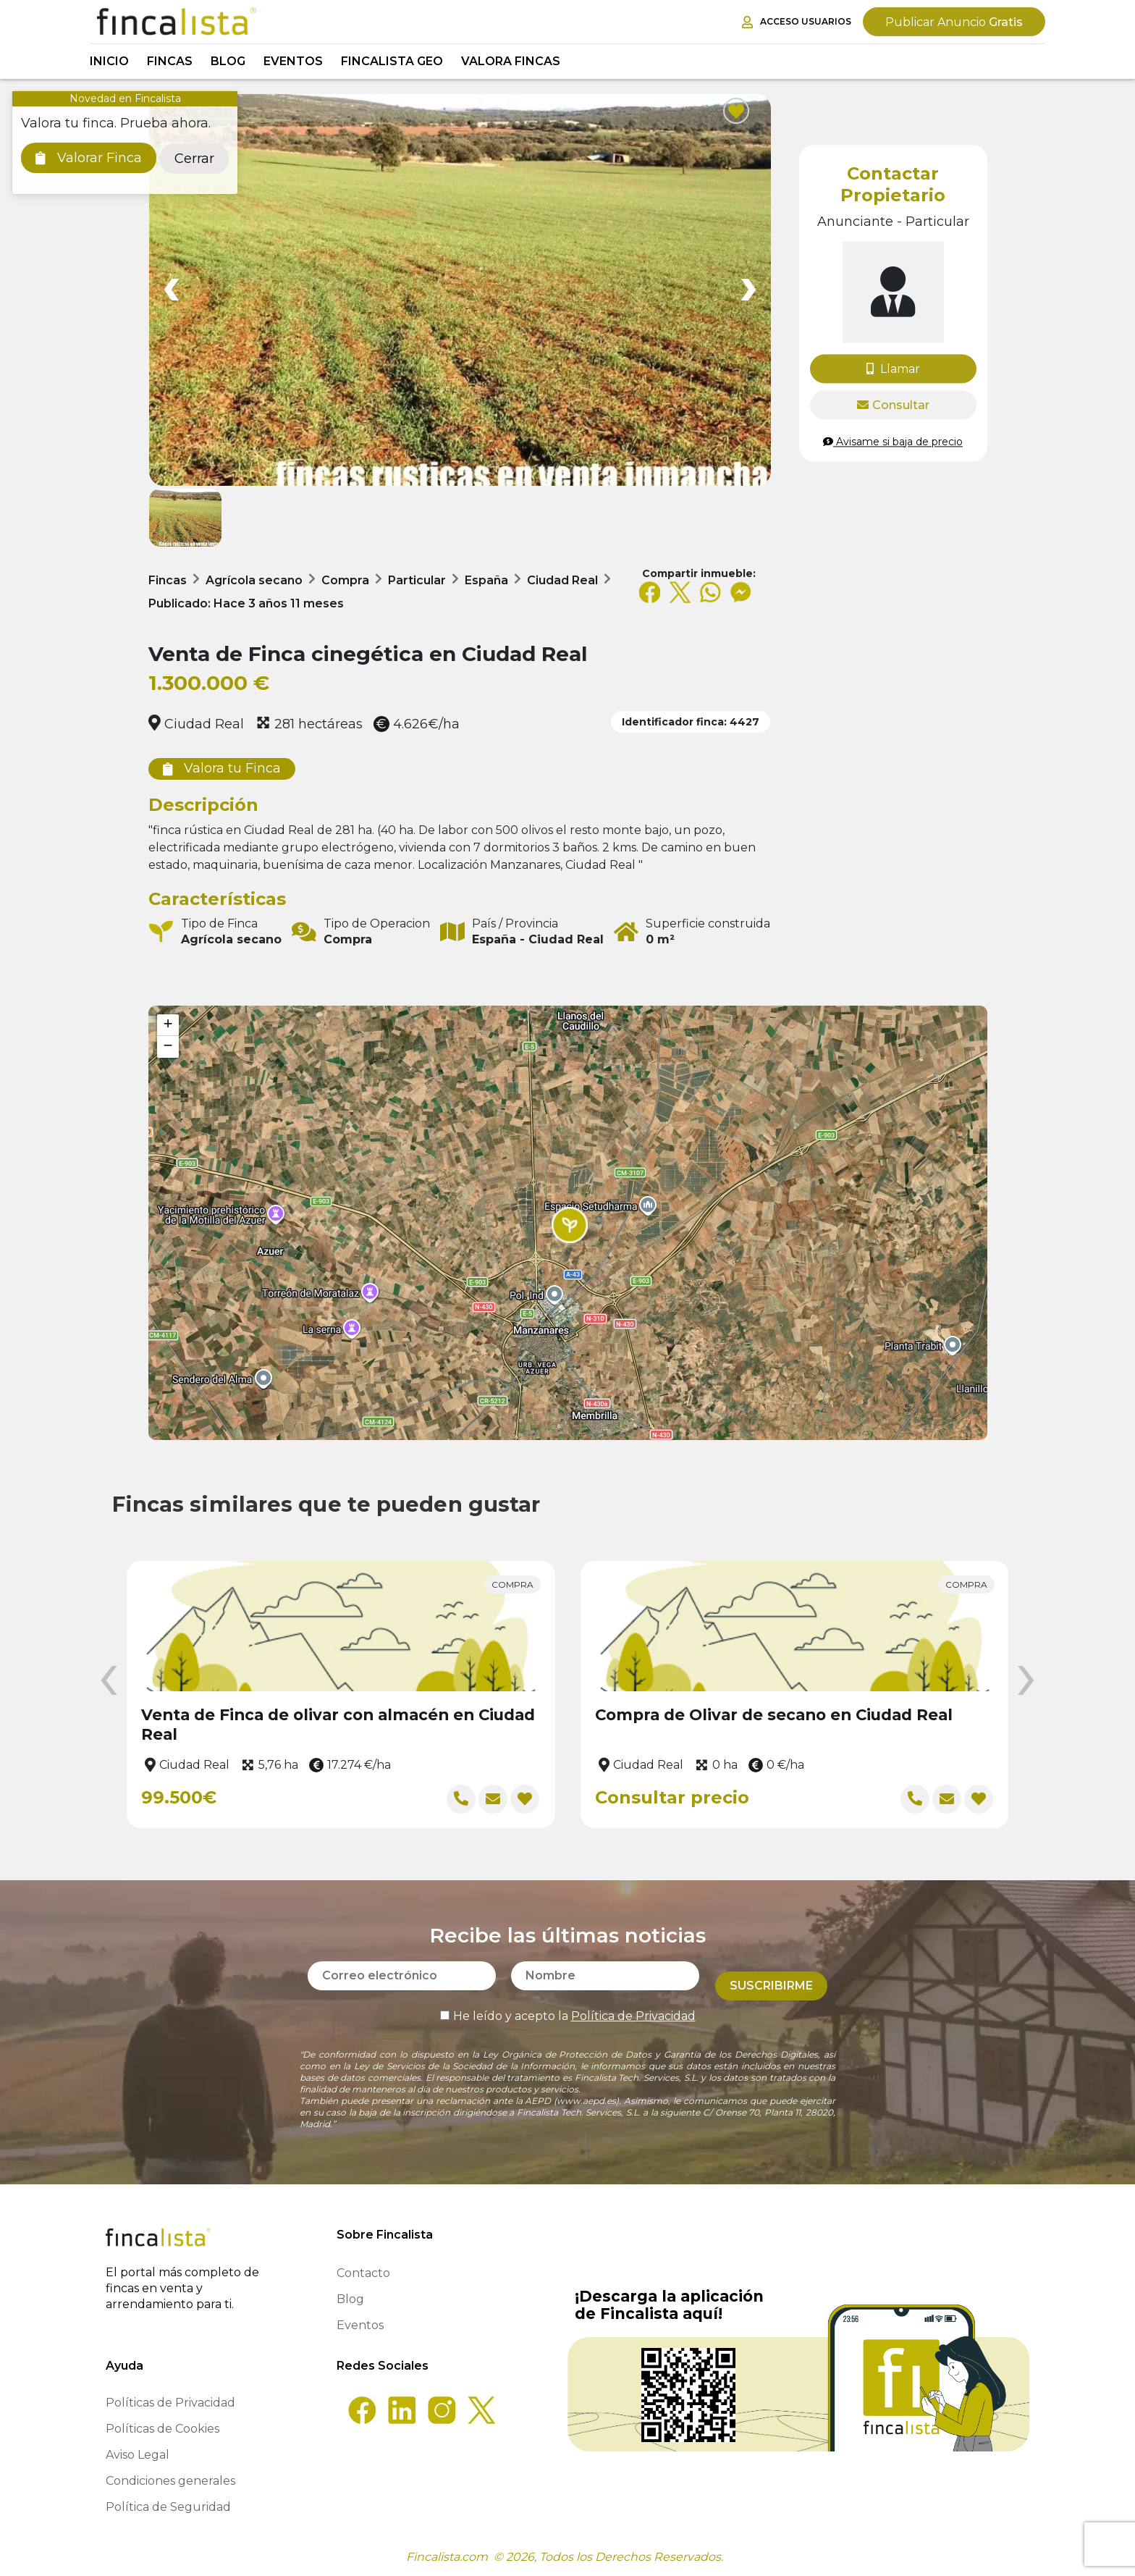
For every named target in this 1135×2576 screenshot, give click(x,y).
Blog (228, 61)
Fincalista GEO (392, 61)
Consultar (893, 405)
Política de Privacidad (633, 2006)
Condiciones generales (170, 2481)
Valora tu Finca (222, 768)
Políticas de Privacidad (170, 2402)
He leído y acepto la (568, 2006)
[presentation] (108, 1681)
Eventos (293, 61)
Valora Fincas (510, 61)
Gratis (954, 22)
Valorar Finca (88, 158)
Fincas (170, 61)
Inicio (109, 61)
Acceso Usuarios (796, 22)
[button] (570, 1225)
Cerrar (194, 159)
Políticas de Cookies (162, 2429)
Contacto (363, 2273)
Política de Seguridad (168, 2507)
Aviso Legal (137, 2455)
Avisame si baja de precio (893, 441)
